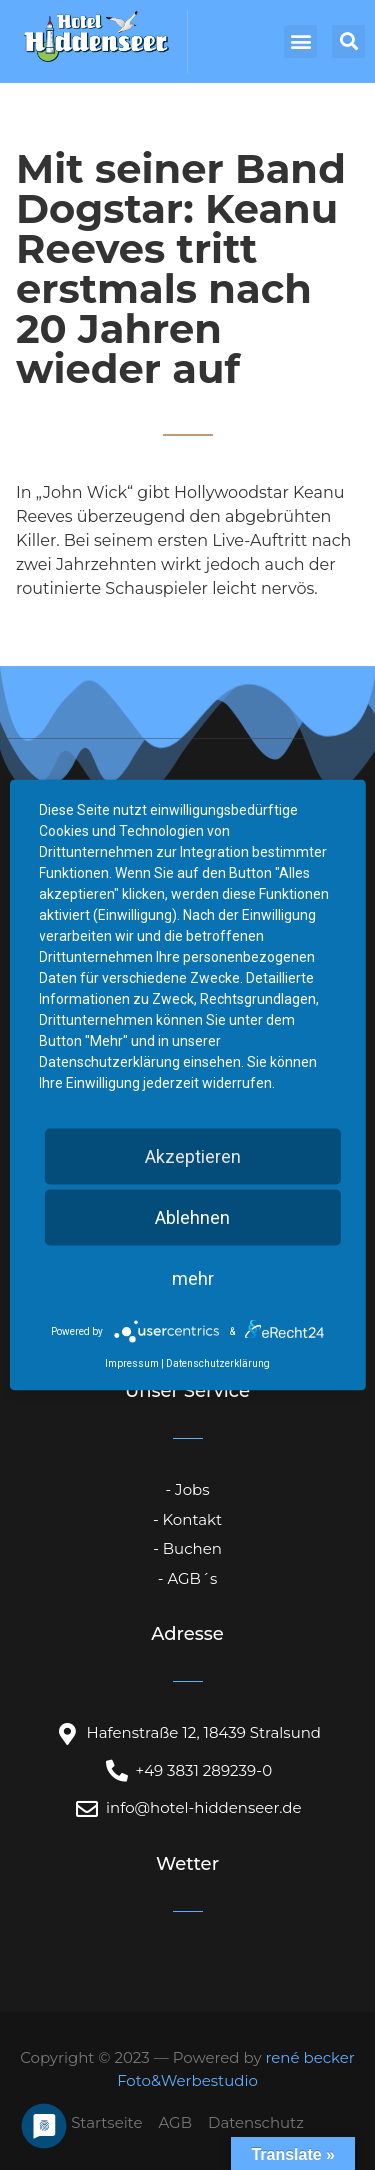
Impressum (132, 1363)
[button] (300, 41)
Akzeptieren (193, 1156)
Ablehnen (192, 1217)
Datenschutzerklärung (218, 1363)
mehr (193, 1278)
